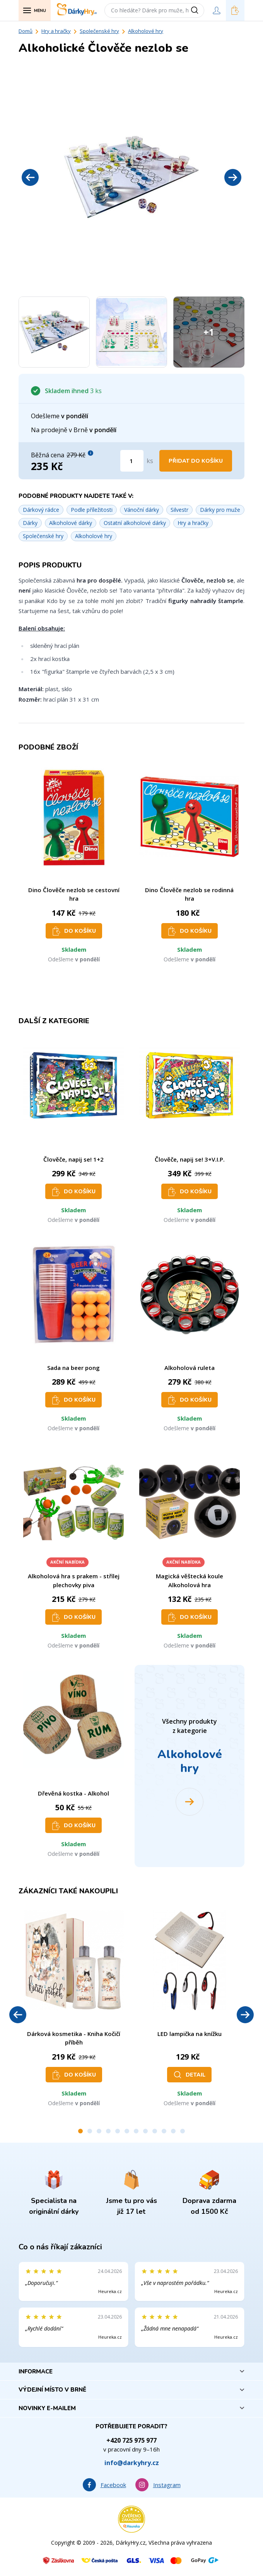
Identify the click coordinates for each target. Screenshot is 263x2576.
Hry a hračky (56, 30)
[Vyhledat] (197, 10)
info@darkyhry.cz (131, 2462)
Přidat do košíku (196, 461)
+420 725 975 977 (131, 2440)
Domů (25, 30)
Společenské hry (99, 30)
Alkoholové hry (145, 30)
